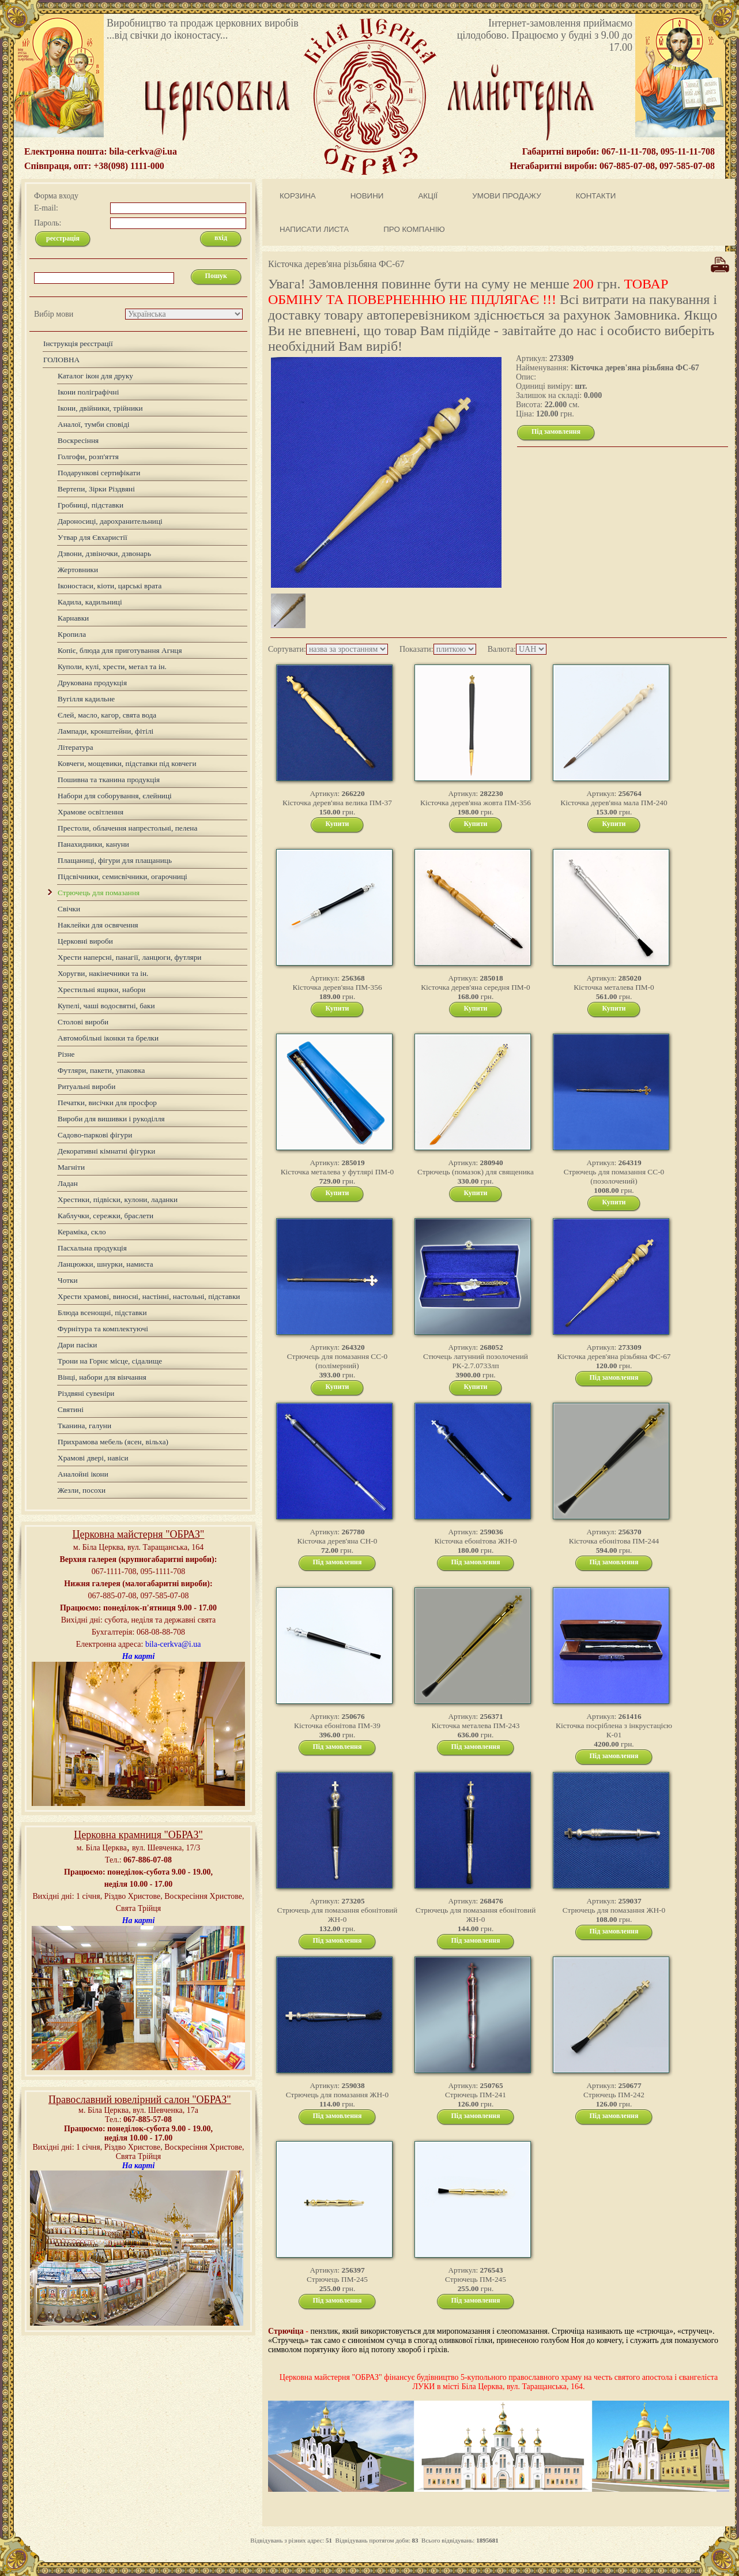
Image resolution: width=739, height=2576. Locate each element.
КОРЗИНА (298, 195)
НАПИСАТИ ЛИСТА (314, 229)
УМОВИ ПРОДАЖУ (506, 195)
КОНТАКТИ (596, 195)
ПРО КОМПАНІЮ (414, 229)
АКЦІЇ (428, 195)
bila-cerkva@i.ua (173, 1644)
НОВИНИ (367, 195)
